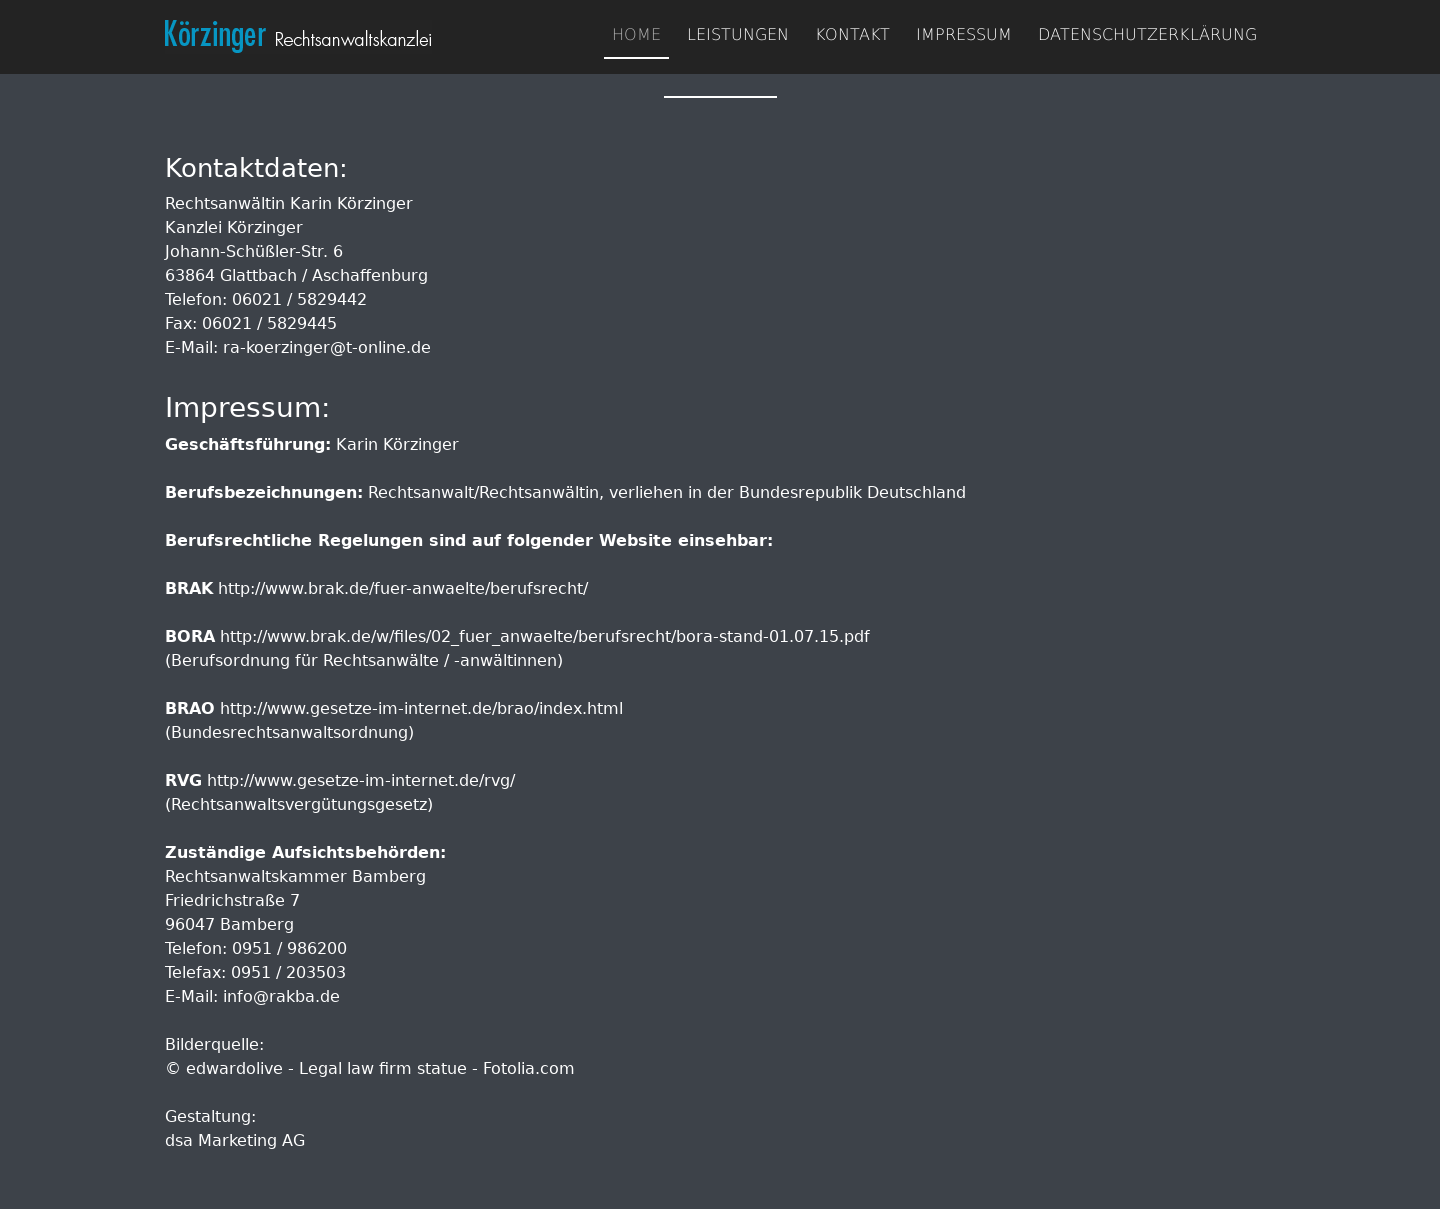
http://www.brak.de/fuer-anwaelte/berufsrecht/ (403, 588)
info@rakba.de (281, 996)
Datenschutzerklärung (1147, 34)
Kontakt (852, 34)
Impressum (964, 34)
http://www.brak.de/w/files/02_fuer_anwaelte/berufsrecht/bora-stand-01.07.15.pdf (545, 636)
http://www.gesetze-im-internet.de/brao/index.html (421, 708)
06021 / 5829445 (269, 323)
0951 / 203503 (288, 972)
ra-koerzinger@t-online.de (327, 347)
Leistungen (738, 34)
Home (636, 34)
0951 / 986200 (289, 948)
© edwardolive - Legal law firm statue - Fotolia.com (370, 1068)
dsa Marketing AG (235, 1140)
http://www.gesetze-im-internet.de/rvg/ (361, 780)
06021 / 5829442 (299, 299)
